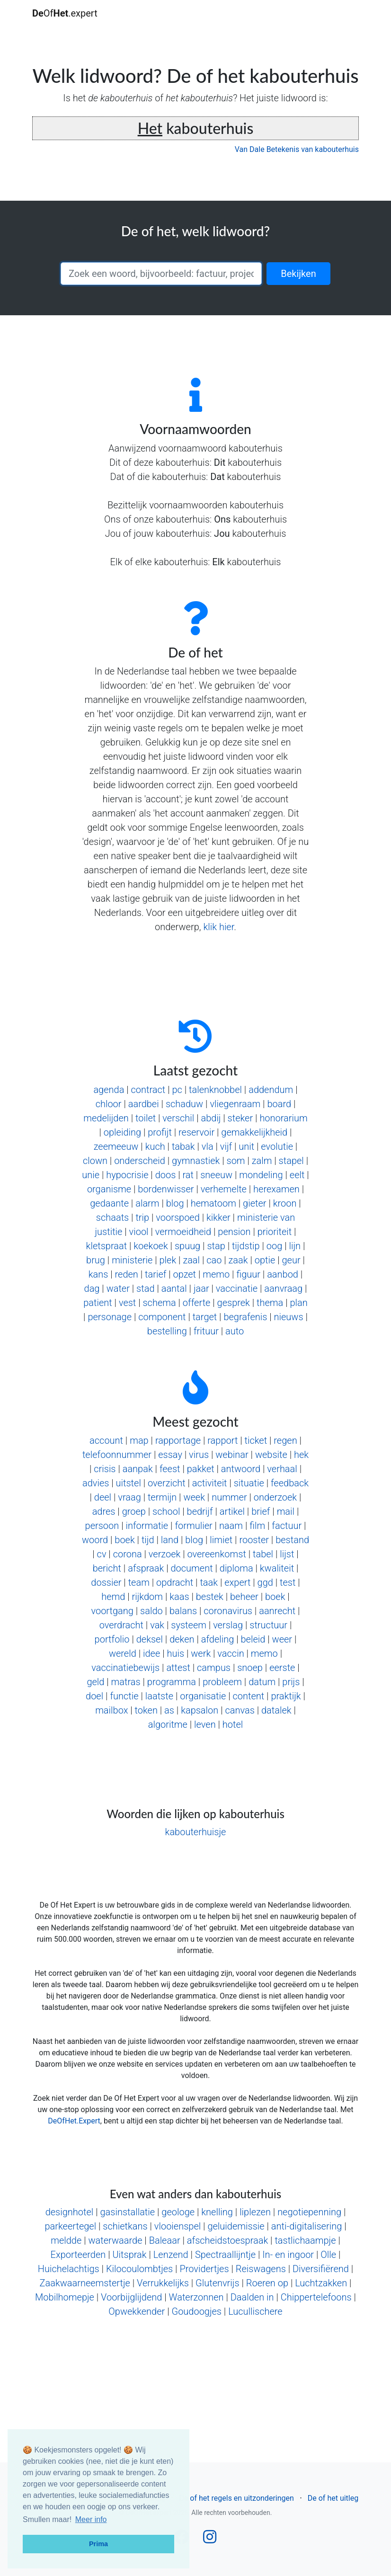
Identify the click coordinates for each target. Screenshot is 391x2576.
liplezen (255, 2212)
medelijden (106, 1118)
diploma (236, 1568)
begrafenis (245, 1317)
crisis (105, 1469)
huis (175, 1653)
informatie (146, 1525)
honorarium (283, 1118)
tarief (155, 1274)
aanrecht (277, 1611)
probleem (222, 1682)
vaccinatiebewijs (125, 1667)
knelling (217, 2212)
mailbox (111, 1710)
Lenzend (170, 2254)
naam (231, 1525)
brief (260, 1511)
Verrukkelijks (163, 2283)
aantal (174, 1288)
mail (285, 1511)
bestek (209, 1596)
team (139, 1582)
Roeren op (267, 2283)
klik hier (218, 927)
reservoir (196, 1132)
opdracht (174, 1582)
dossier (106, 1582)
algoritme (167, 1724)
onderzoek (275, 1497)
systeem (188, 1625)
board (279, 1104)
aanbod (282, 1274)
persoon (102, 1525)
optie (265, 1260)
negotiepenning (309, 2212)
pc (177, 1089)
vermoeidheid (183, 1231)
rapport (222, 1440)
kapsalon (199, 1710)
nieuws (288, 1317)
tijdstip (246, 1246)
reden (126, 1274)
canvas (239, 1710)
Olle (328, 2254)
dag (92, 1288)
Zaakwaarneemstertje (85, 2283)
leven (205, 1724)
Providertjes (204, 2268)
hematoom (213, 1203)
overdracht (121, 1625)
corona (127, 1554)
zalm (262, 1160)
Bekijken (298, 273)
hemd (113, 1596)
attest (178, 1667)
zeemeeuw (116, 1146)
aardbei (143, 1104)
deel (102, 1497)
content (249, 1696)
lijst (287, 1554)
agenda (108, 1089)
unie (90, 1175)
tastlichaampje (305, 2240)
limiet (221, 1540)
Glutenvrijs (217, 2283)
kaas (179, 1596)
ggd (265, 1582)
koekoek (150, 1246)
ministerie (132, 1260)
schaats (112, 1217)
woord (95, 1540)
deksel (149, 1639)
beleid (253, 1639)
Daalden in (252, 2297)
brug (95, 1260)
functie (124, 1696)
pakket (200, 1469)
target (205, 1317)
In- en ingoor (288, 2254)
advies (95, 1483)
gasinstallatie (127, 2212)
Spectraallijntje (225, 2254)
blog (175, 1203)
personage (110, 1317)
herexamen (276, 1189)
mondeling (261, 1175)
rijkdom (147, 1596)
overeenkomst (216, 1554)
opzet (184, 1274)
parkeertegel (70, 2226)
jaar (201, 1288)
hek (301, 1454)
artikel (232, 1511)
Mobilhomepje (64, 2297)
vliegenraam (235, 1104)
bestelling (167, 1331)
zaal (191, 1260)
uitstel (128, 1483)
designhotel (69, 2212)
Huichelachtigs (68, 2268)
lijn (295, 1246)
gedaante (109, 1203)
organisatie (203, 1696)
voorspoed (177, 1217)
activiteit (209, 1483)
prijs (291, 1682)
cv (102, 1554)
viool (139, 1231)
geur (291, 1260)
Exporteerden (78, 2254)
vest (127, 1302)
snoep (250, 1667)
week (194, 1497)
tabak (183, 1146)
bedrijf (200, 1511)
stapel (291, 1160)
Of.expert (65, 13)
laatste (159, 1696)
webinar (231, 1454)
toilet (145, 1118)
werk (201, 1653)
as (169, 1710)
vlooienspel (177, 2226)
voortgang (112, 1611)
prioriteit (275, 1231)
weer (282, 1639)
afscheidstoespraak (227, 2240)
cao (214, 1260)
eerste (282, 1667)
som (236, 1160)
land (169, 1540)
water (118, 1288)
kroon (285, 1203)
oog (275, 1246)
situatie (249, 1483)
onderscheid (139, 1160)
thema (270, 1302)
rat (188, 1175)
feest (170, 1469)
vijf (226, 1146)
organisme (109, 1189)
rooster (254, 1540)
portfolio (112, 1639)
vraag (129, 1497)
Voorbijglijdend (131, 2297)
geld (95, 1682)
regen (285, 1440)
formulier (193, 1525)
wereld (122, 1653)
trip (142, 1217)
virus (199, 1454)
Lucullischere (255, 2311)
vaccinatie (237, 1288)
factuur (287, 1525)
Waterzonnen (196, 2297)
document (191, 1568)
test (287, 1582)
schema (159, 1302)
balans (183, 1611)
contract (148, 1089)
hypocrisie (127, 1175)
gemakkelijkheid (254, 1132)
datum (262, 1682)
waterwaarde (115, 2240)
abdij (211, 1118)
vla (207, 1146)
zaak (238, 1260)
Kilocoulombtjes (139, 2268)
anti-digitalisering (306, 2226)
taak (209, 1582)
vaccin (230, 1653)
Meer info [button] (91, 2519)
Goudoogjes (196, 2311)
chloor (109, 1104)
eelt (297, 1175)
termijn (162, 1497)
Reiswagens (261, 2268)
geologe (178, 2212)
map (139, 1440)
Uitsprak (129, 2254)
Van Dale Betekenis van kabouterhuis (297, 149)
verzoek (164, 1554)
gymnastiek (196, 1160)
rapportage (178, 1440)
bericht (107, 1568)
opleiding (122, 1132)
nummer (229, 1497)
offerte (197, 1302)
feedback (290, 1483)
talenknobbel (215, 1089)
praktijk (286, 1696)
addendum (271, 1089)
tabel (263, 1554)
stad (145, 1288)
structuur (268, 1625)
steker (240, 1118)
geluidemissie (235, 2226)
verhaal (282, 1469)
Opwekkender (136, 2311)
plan (298, 1302)
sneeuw (216, 1175)
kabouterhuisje (195, 1832)
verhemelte (224, 1189)
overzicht (167, 1483)
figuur (248, 1274)
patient (97, 1302)
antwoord (240, 1469)
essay (170, 1454)
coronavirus (228, 1611)
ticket (256, 1440)
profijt (160, 1132)
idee (151, 1653)
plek (168, 1260)
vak (157, 1625)
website (271, 1454)
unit (246, 1146)
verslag (228, 1625)
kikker (218, 1217)
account (106, 1440)
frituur (206, 1331)
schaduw (184, 1104)
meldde (66, 2240)
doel (94, 1696)
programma (171, 1682)
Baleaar (164, 2240)
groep (134, 1511)
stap (216, 1246)
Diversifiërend (321, 2268)
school (166, 1511)
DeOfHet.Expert (74, 2120)
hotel (232, 1724)
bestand (292, 1540)
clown (95, 1160)
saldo (151, 1611)
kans (98, 1274)
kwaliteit (277, 1568)
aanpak (138, 1469)
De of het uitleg (333, 2498)
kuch (155, 1146)
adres (104, 1511)
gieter (254, 1203)
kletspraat (106, 1246)
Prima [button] (98, 2544)
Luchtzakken (321, 2283)
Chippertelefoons (316, 2297)
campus (214, 1667)
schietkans (125, 2226)
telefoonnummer (116, 1454)
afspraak (146, 1568)
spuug (187, 1246)
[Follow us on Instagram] (209, 2539)
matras (126, 1682)
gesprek (233, 1302)
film (257, 1525)
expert (237, 1582)
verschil (178, 1118)
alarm (147, 1203)
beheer (244, 1596)
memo (216, 1274)
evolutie (277, 1146)
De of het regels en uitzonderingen (236, 2498)
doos (165, 1175)
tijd (148, 1540)
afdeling (217, 1639)
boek (124, 1540)
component (162, 1317)
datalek (276, 1710)
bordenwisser (166, 1189)
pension (234, 1231)
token (146, 1710)
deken (181, 1639)
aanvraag (283, 1288)
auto (234, 1331)
